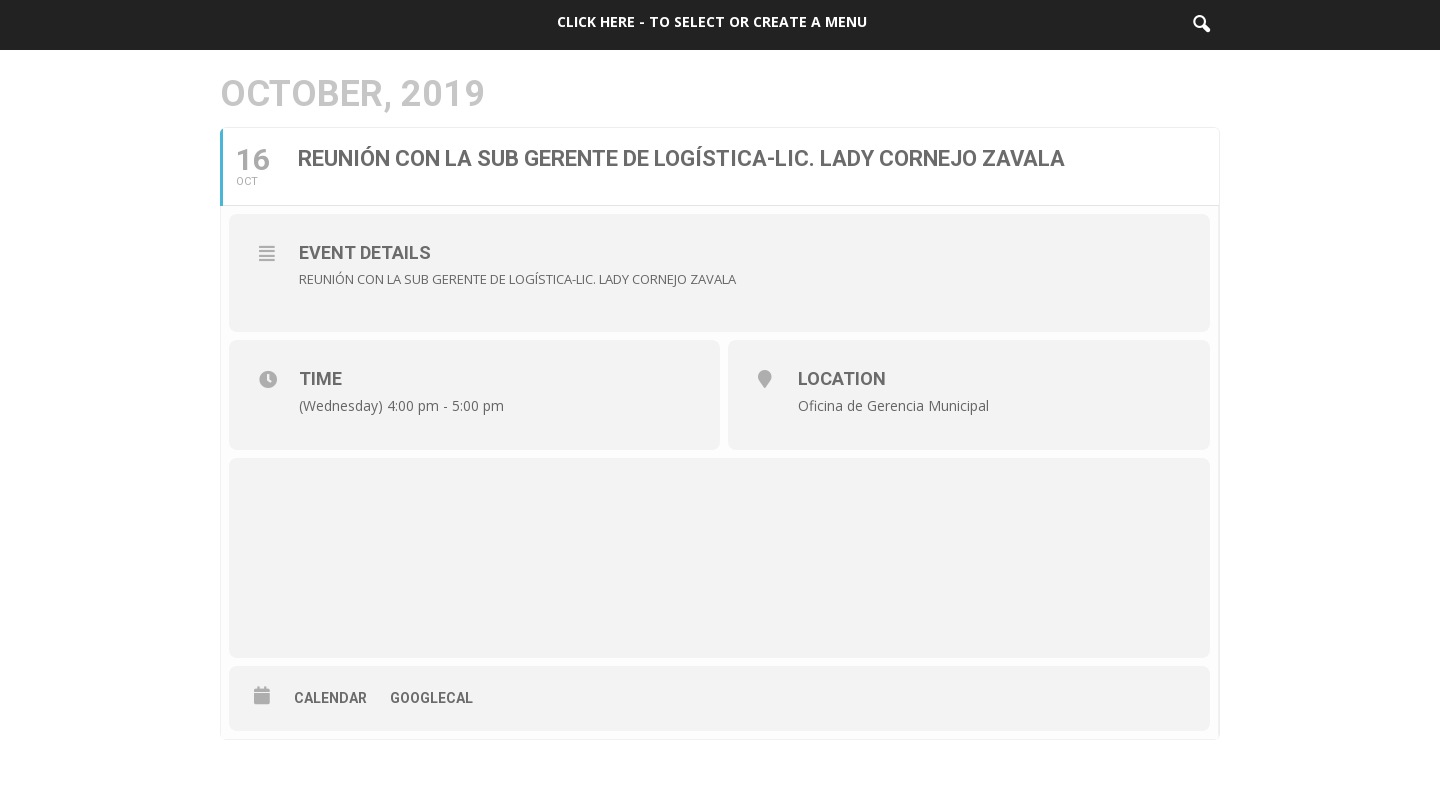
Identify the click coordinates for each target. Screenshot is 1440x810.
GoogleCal (431, 698)
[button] (1201, 25)
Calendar (330, 698)
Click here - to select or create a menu (712, 21)
